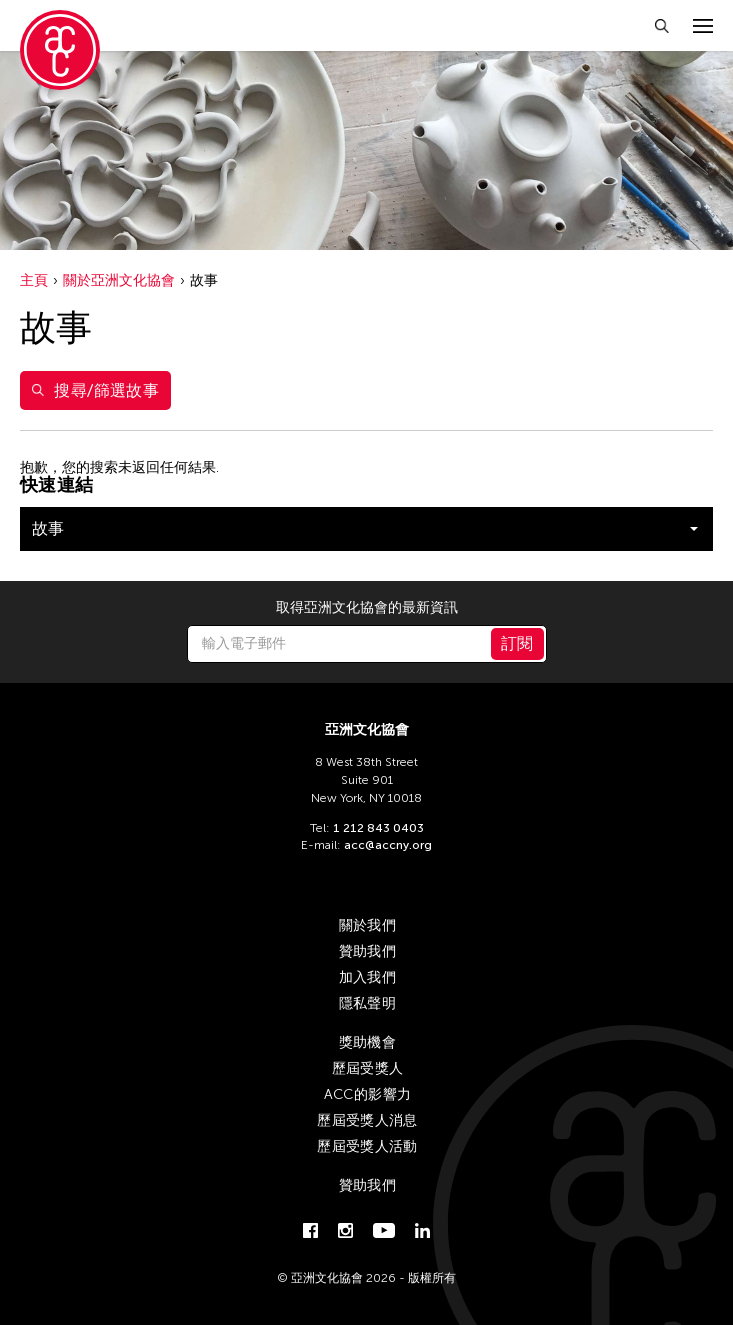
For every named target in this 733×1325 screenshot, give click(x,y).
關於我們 (367, 925)
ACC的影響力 (367, 1094)
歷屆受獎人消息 (367, 1120)
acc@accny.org (388, 845)
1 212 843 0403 (378, 828)
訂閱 (517, 643)
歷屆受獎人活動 (367, 1146)
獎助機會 (367, 1042)
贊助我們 (367, 951)
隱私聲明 (367, 1003)
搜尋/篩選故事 (95, 390)
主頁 (34, 280)
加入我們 (367, 977)
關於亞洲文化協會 (119, 280)
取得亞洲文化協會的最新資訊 (367, 608)
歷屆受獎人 (368, 1068)
